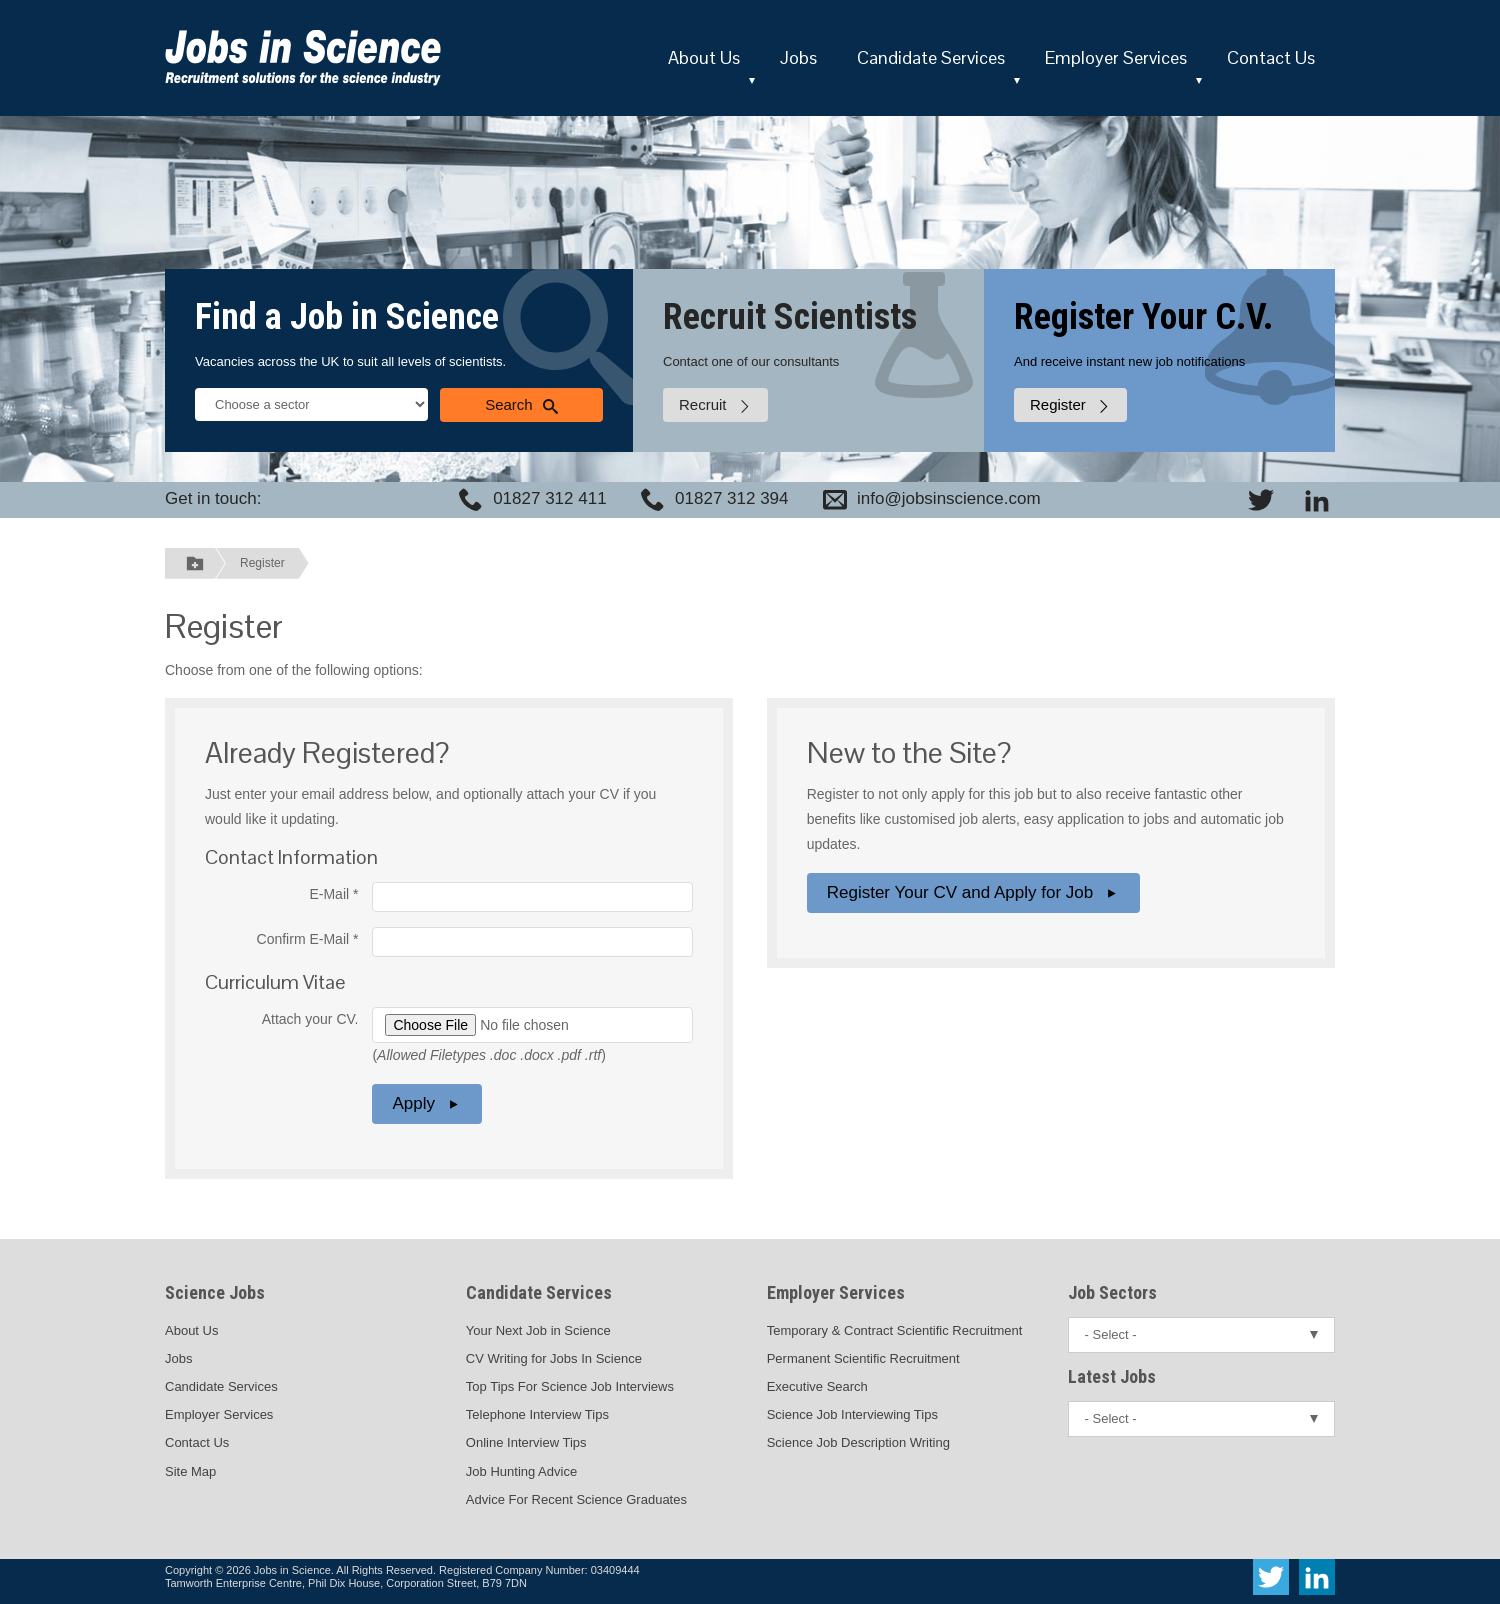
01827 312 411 (549, 498)
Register (262, 563)
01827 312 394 (731, 498)
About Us (704, 57)
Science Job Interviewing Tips (852, 1414)
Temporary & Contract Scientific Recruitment (895, 1330)
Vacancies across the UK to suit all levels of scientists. (350, 361)
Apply (427, 1103)
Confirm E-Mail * (308, 939)
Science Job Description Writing (858, 1442)
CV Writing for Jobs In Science (554, 1358)
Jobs (798, 57)
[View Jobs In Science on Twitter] (1261, 500)
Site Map (190, 1471)
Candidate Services (931, 57)
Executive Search (817, 1386)
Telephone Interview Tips (537, 1414)
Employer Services (1116, 57)
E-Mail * (333, 894)
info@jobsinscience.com (949, 498)
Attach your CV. (310, 1019)
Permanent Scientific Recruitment (863, 1358)
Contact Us (1271, 57)
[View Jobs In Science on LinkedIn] (1317, 500)
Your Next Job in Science (538, 1330)
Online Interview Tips (526, 1442)
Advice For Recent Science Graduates (576, 1499)
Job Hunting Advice (521, 1471)
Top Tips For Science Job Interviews (570, 1386)
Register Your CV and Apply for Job (974, 892)
